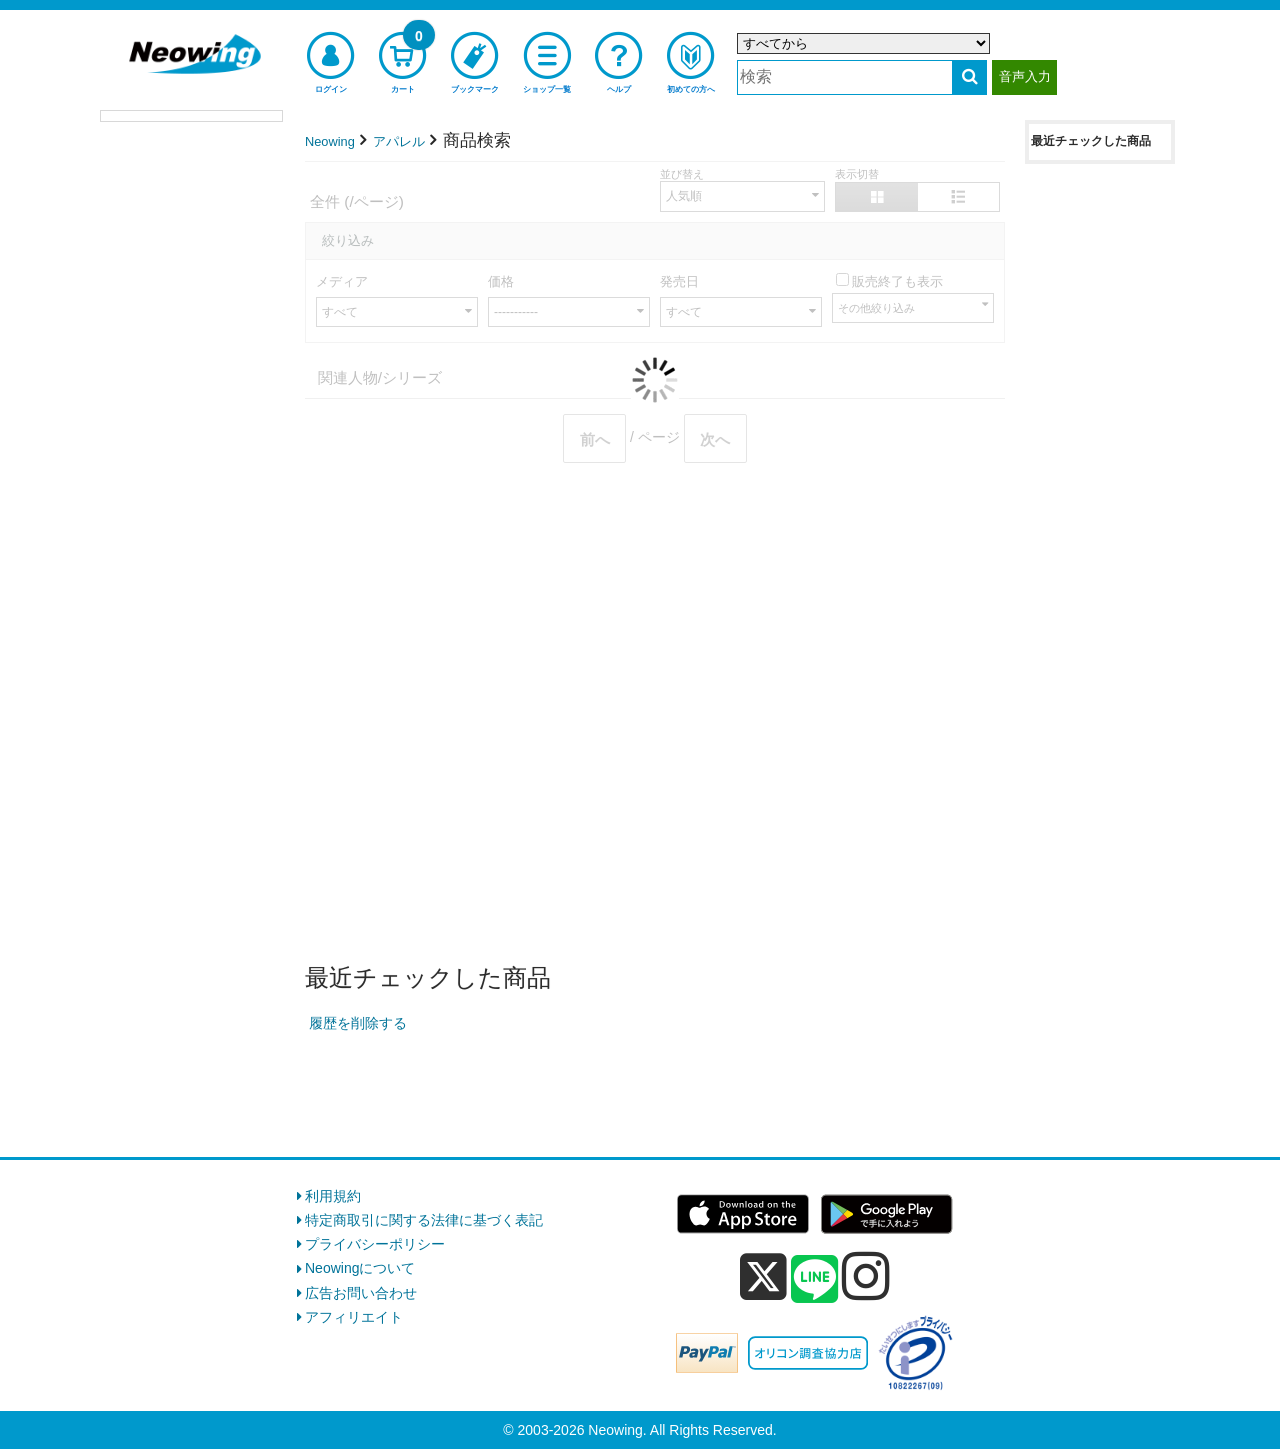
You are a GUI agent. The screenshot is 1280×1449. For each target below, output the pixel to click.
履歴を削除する (358, 1023)
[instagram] (866, 1276)
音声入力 (1025, 76)
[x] (763, 1277)
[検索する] (969, 77)
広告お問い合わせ (361, 1293)
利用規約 (333, 1196)
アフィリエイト (354, 1317)
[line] (815, 1280)
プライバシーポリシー (375, 1244)
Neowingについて (360, 1268)
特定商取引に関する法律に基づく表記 (424, 1220)
